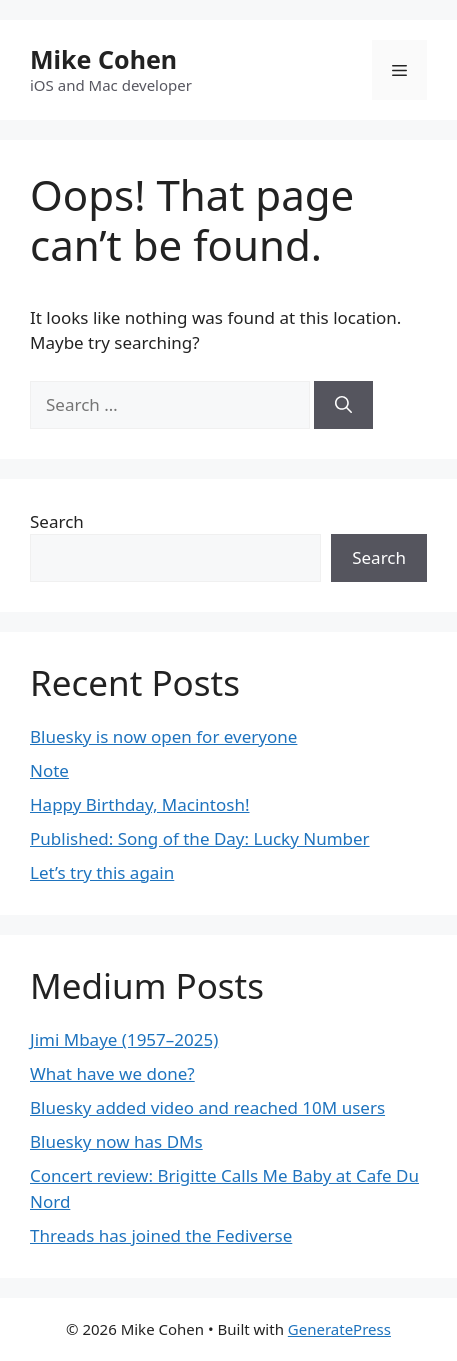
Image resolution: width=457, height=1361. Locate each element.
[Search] (343, 405)
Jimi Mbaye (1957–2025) (124, 1039)
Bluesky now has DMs (116, 1141)
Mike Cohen (103, 59)
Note (49, 770)
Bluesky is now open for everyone (163, 736)
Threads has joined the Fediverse (161, 1235)
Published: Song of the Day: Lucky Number (200, 838)
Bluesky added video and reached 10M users (207, 1107)
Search (57, 521)
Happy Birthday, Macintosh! (140, 804)
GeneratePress (339, 1329)
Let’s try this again (102, 872)
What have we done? (112, 1073)
